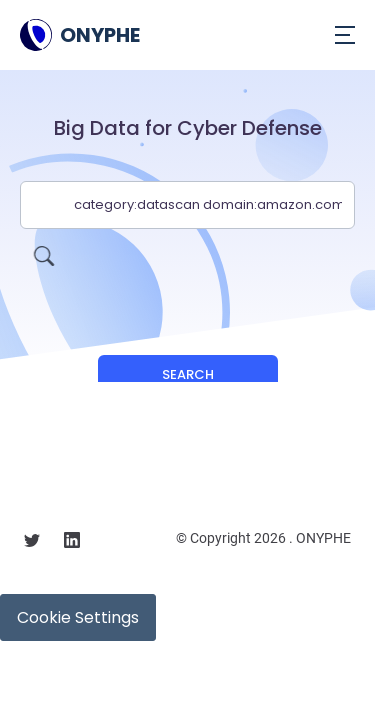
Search (188, 374)
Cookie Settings (78, 617)
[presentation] (188, 268)
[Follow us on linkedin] (72, 543)
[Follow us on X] (32, 543)
